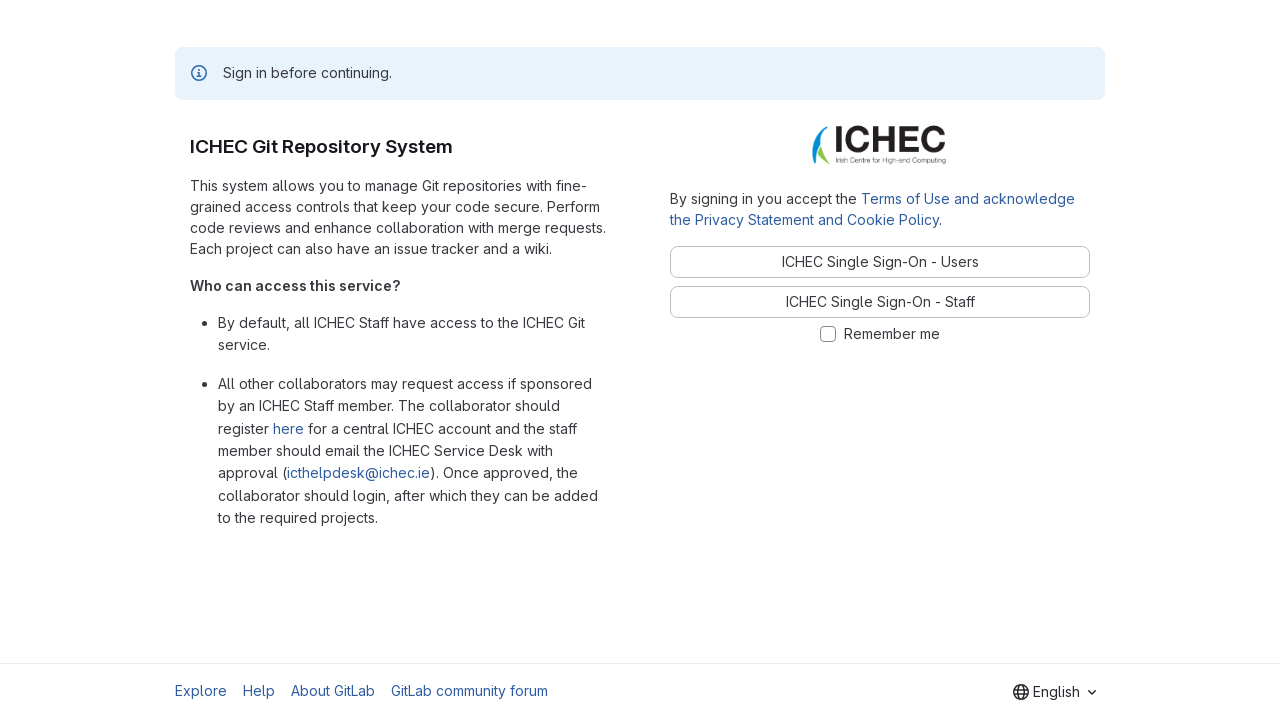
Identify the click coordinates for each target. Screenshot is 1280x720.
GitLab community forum (469, 690)
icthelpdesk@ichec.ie (358, 472)
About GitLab (333, 690)
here (288, 428)
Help (259, 690)
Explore (201, 690)
